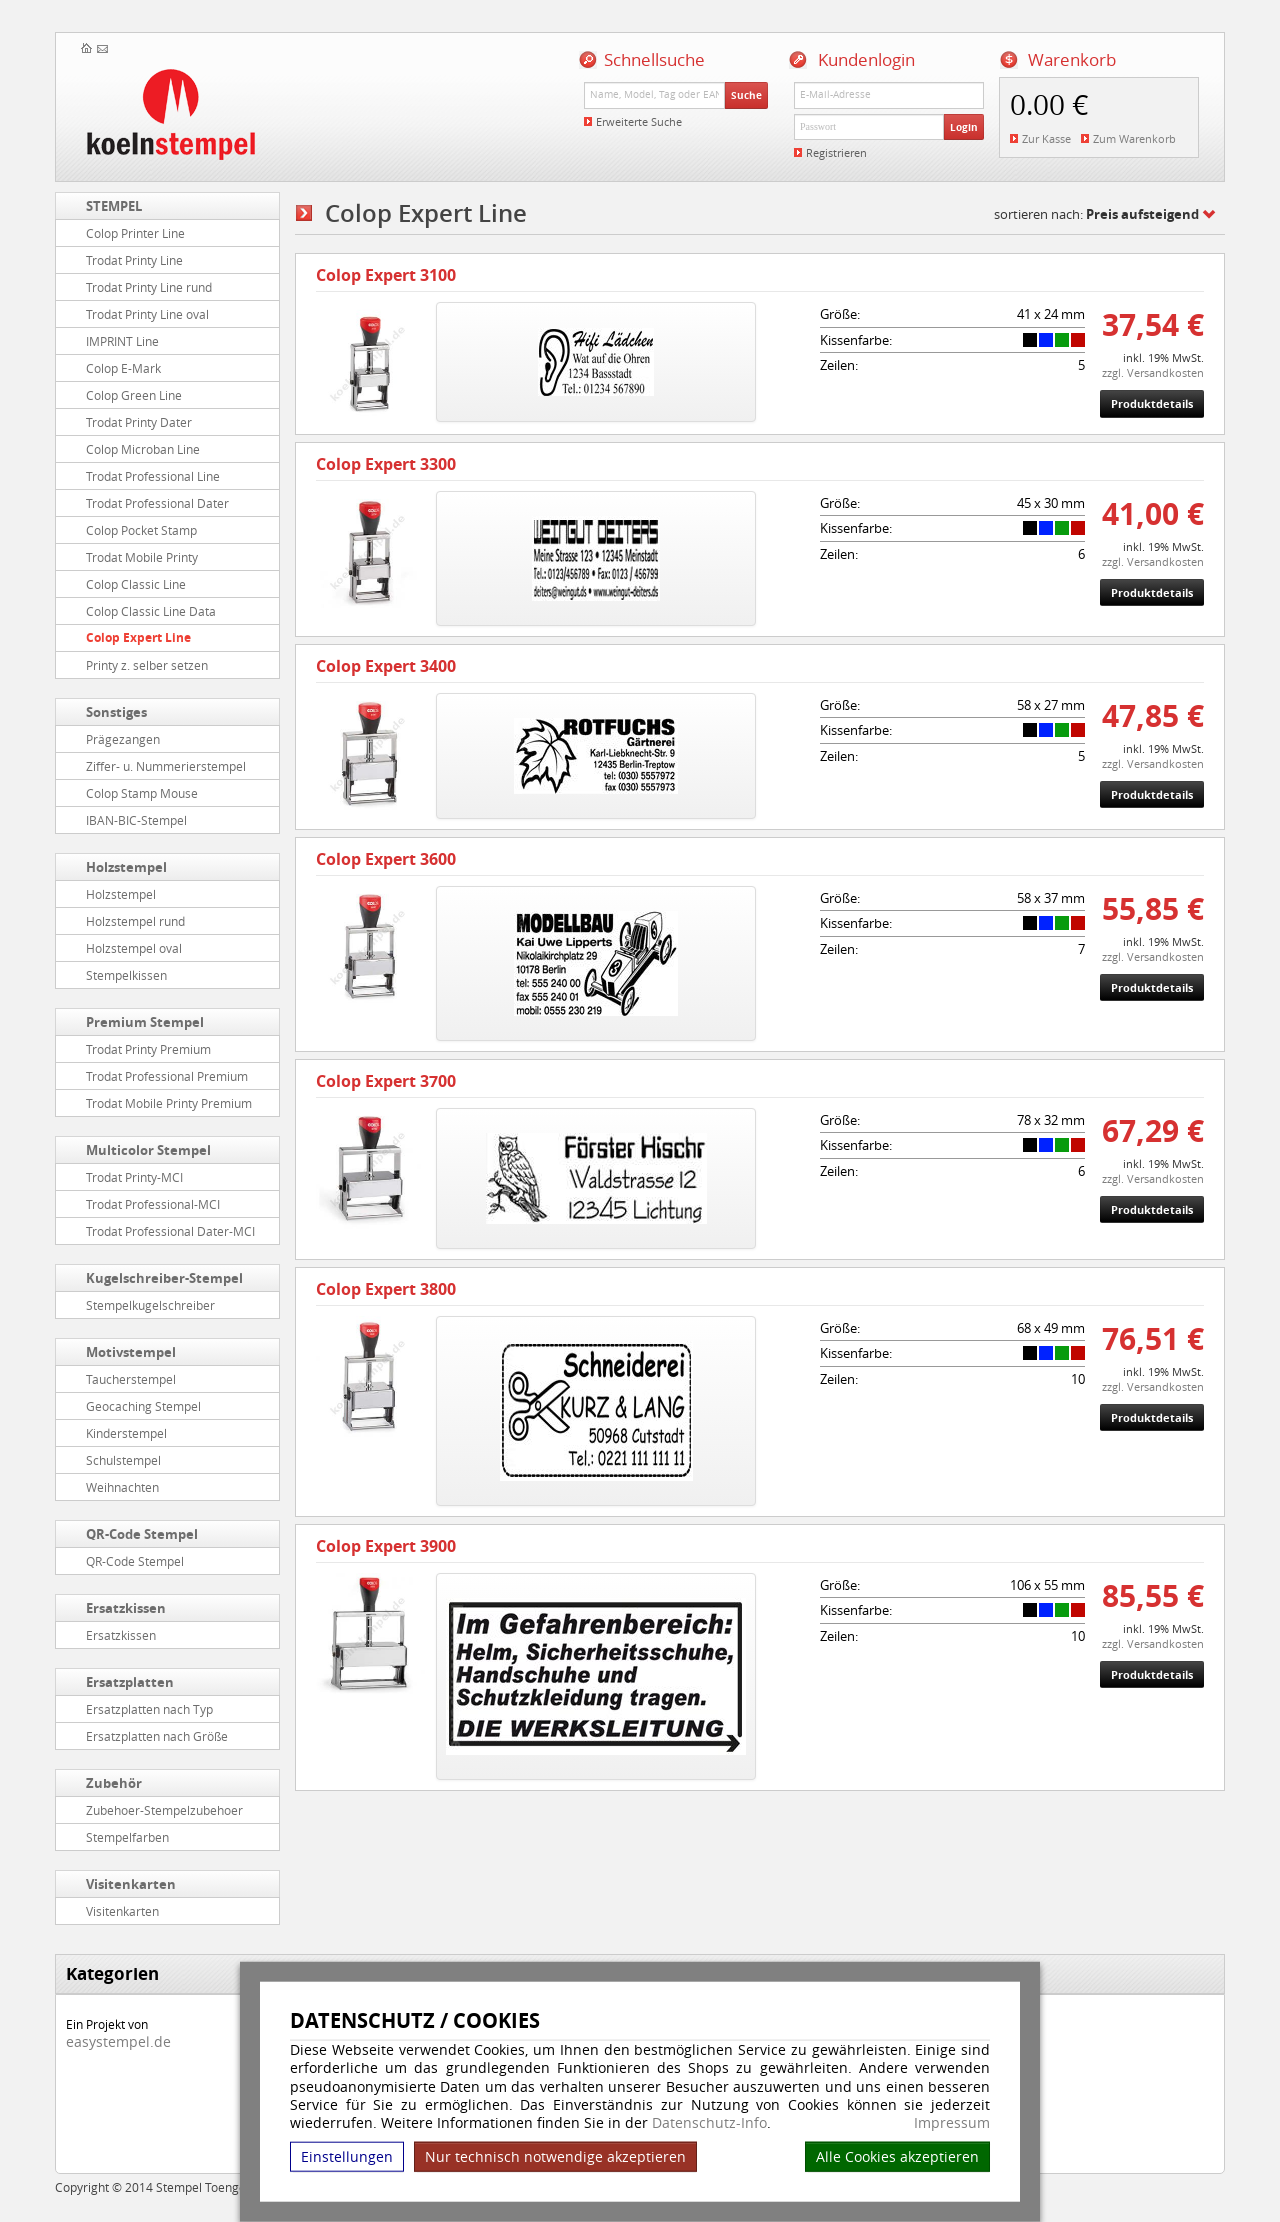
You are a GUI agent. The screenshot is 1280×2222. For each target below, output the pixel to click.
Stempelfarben (127, 1837)
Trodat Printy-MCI (134, 1177)
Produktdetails (1152, 403)
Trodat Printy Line (134, 260)
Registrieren (836, 152)
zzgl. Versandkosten (1153, 372)
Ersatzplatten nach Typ (149, 1709)
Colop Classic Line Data (151, 611)
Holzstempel (126, 867)
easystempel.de (118, 2041)
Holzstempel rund (135, 921)
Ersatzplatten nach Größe (157, 1736)
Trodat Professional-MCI (153, 1204)
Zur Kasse (1046, 138)
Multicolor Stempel (148, 1150)
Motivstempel (131, 1352)
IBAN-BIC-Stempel (136, 820)
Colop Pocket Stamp (141, 530)
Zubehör (114, 1783)
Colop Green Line (134, 395)
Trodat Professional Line (153, 476)
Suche (746, 95)
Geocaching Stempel (143, 1406)
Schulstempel (123, 1460)
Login (964, 127)
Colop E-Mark (123, 368)
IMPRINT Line (122, 341)
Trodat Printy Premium (148, 1049)
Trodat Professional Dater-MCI (170, 1231)
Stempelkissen (126, 975)
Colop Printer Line (135, 233)
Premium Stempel (145, 1022)
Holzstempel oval (134, 948)
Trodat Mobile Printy (142, 557)
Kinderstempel (126, 1433)
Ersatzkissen (126, 1608)
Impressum (952, 2123)
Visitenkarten (131, 1884)
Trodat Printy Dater (139, 422)
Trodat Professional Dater (157, 503)
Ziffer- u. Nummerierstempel (166, 766)
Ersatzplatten (130, 1682)
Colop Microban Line (143, 449)
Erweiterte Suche (639, 121)
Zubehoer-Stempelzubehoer (164, 1810)
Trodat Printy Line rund (149, 287)
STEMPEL (114, 206)
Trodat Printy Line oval (147, 314)
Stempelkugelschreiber (150, 1305)
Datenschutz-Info (709, 2122)
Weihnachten (122, 1487)
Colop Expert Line (138, 637)
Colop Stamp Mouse (142, 793)
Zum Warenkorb (1134, 138)
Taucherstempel (131, 1379)
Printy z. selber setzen (147, 665)
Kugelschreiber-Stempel (164, 1278)
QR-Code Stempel (142, 1534)
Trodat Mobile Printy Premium (169, 1103)
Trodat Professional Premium (167, 1076)
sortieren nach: (1096, 214)
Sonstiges (116, 712)
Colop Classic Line (136, 584)
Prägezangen (123, 739)
